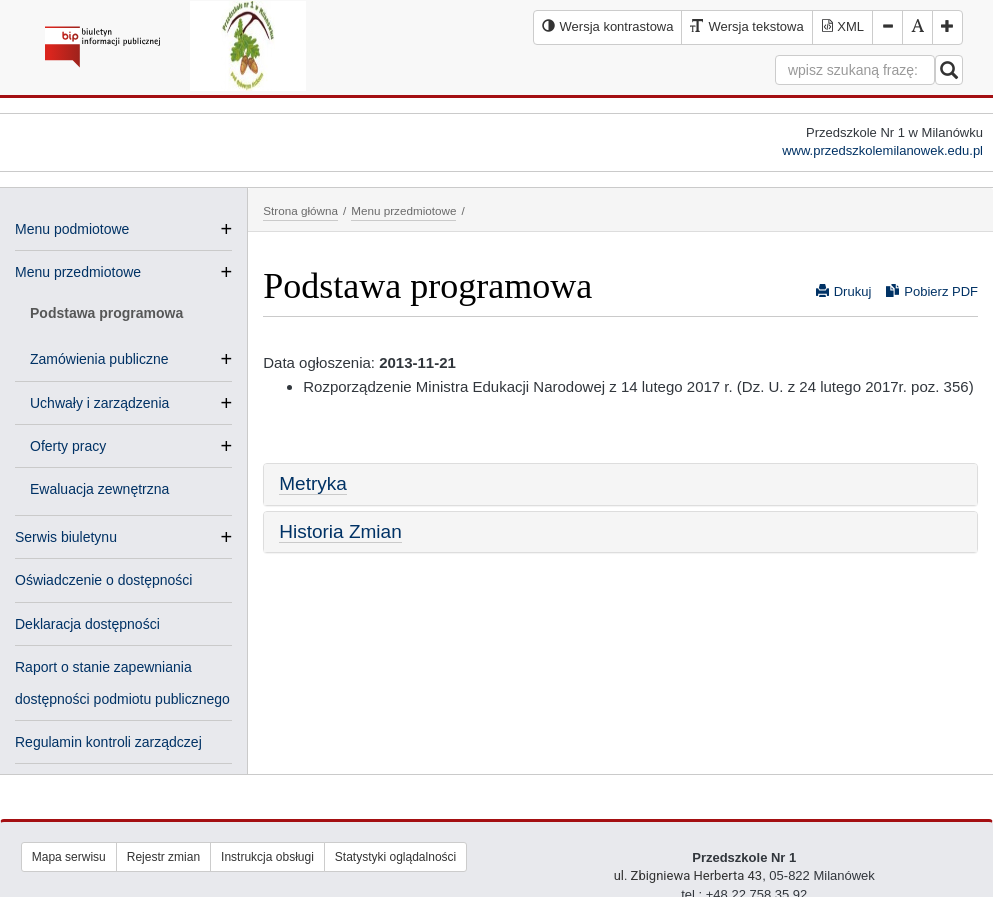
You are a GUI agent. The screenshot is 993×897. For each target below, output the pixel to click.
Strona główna (300, 210)
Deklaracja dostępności (87, 624)
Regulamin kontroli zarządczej (108, 742)
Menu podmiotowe (72, 229)
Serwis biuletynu (66, 537)
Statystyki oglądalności (395, 857)
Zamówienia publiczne (107, 359)
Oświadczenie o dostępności (103, 580)
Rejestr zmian (163, 857)
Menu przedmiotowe (78, 272)
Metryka (313, 483)
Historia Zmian (340, 531)
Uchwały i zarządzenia (107, 403)
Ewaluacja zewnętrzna (99, 489)
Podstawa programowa (106, 313)
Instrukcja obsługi (267, 857)
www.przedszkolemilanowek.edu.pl (882, 150)
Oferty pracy (76, 446)
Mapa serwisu (69, 857)
